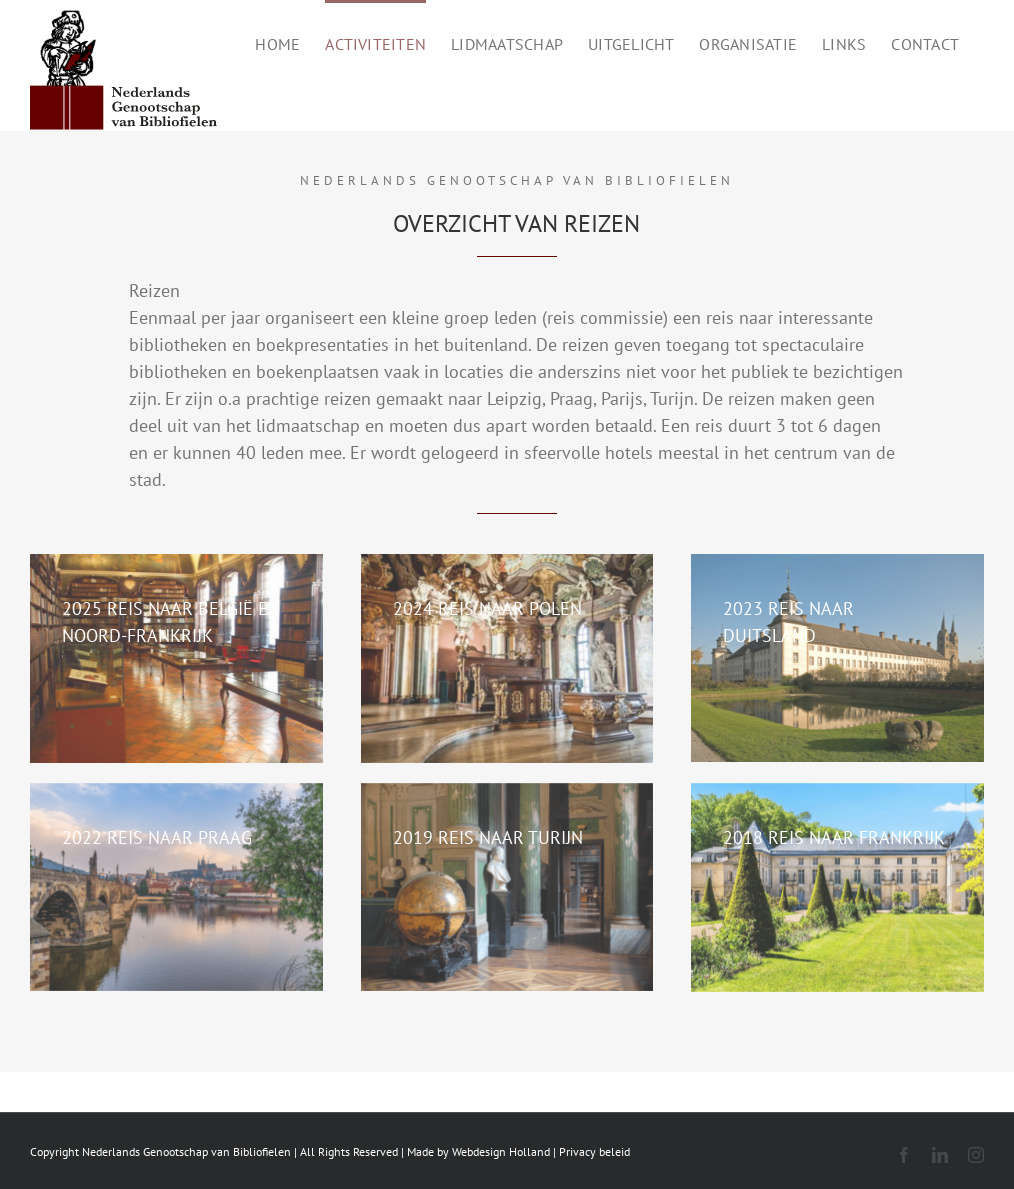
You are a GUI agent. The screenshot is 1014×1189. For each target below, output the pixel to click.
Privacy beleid (594, 1151)
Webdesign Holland (501, 1151)
